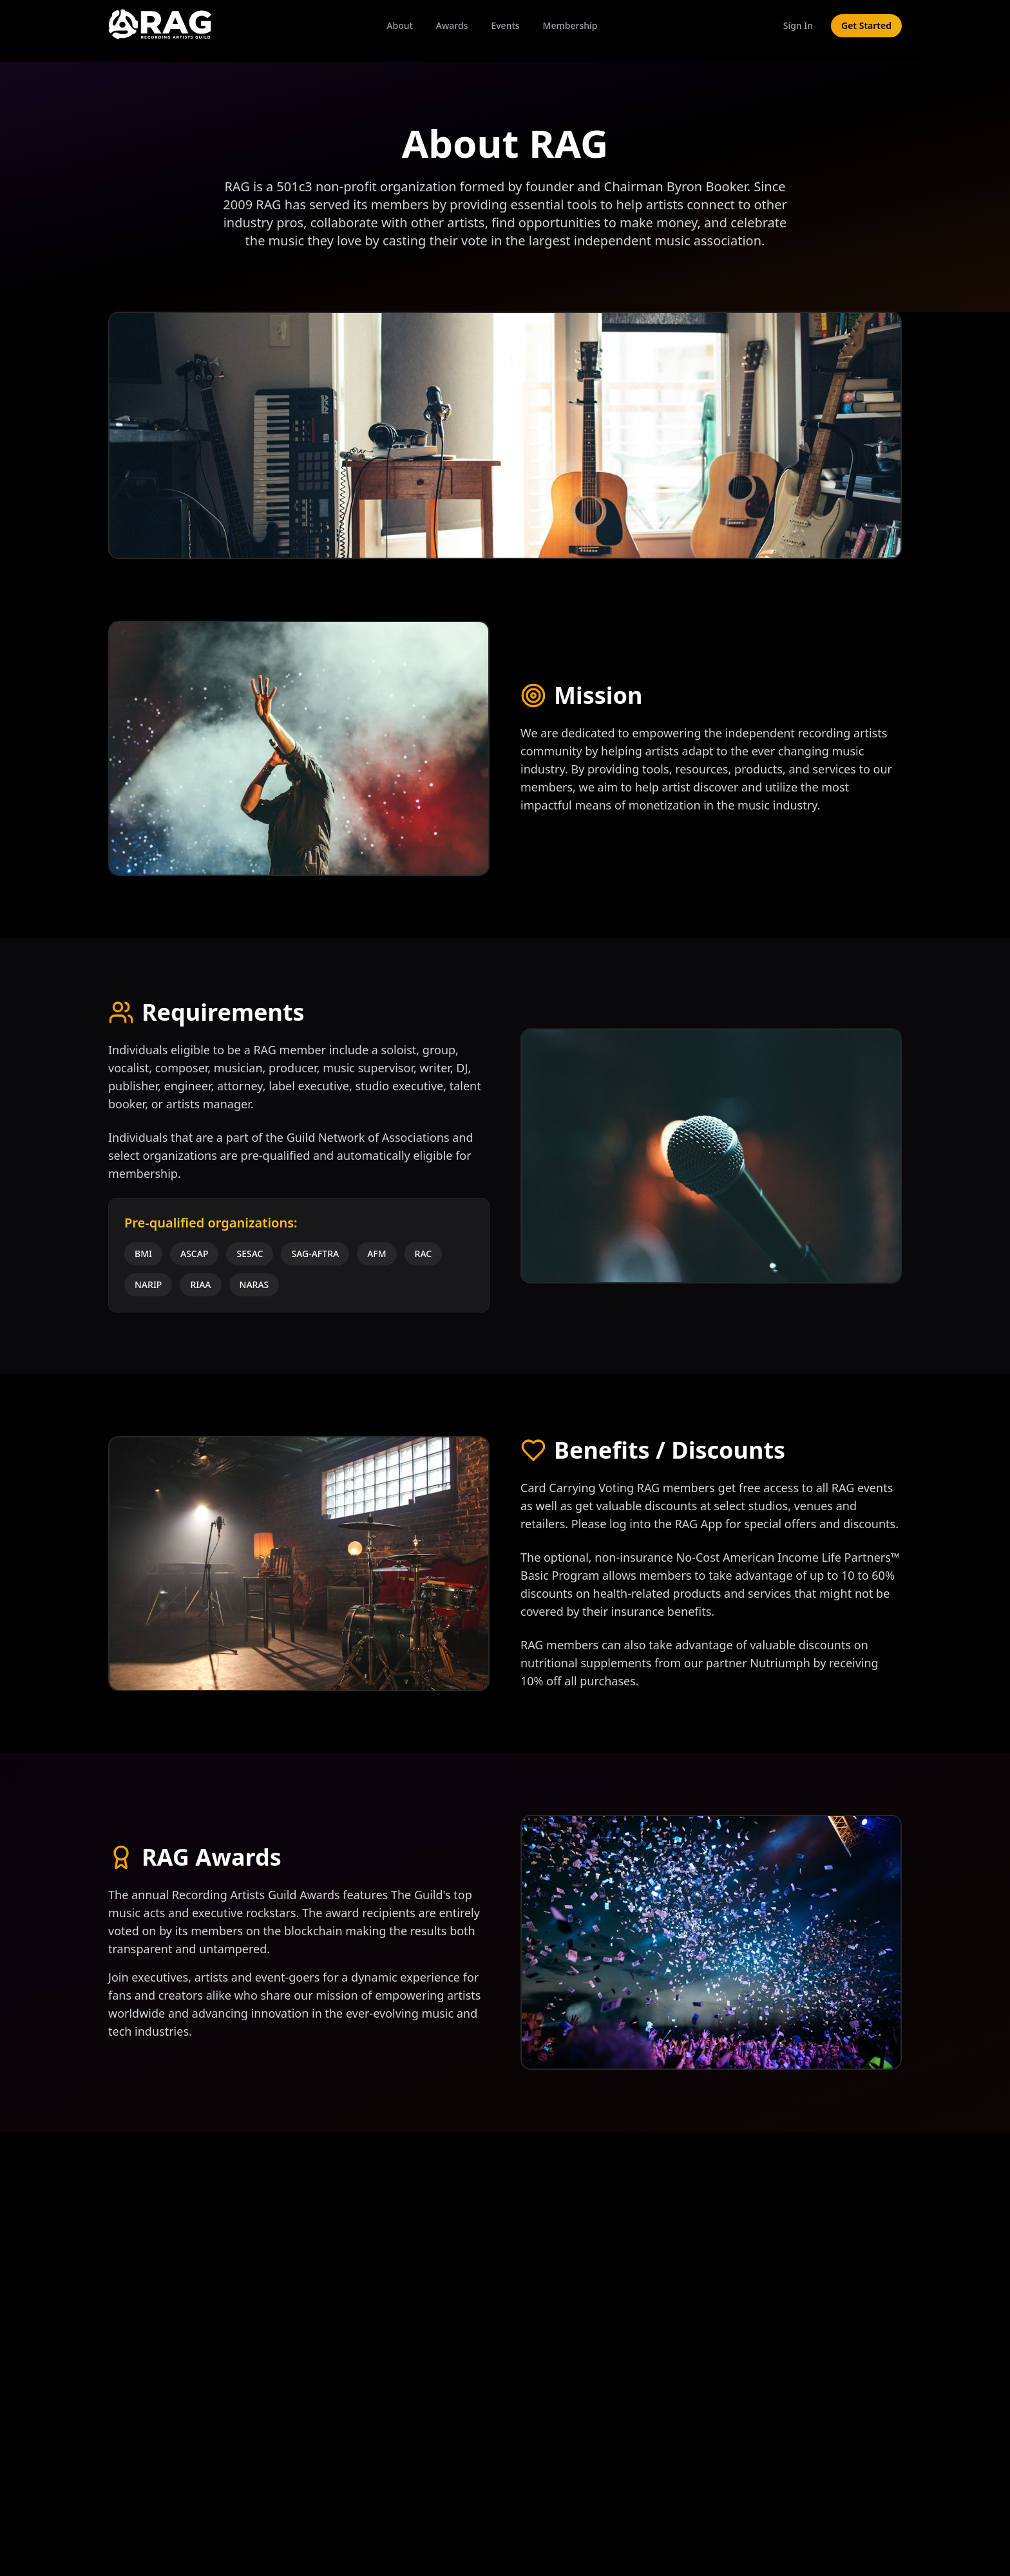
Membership (570, 25)
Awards (452, 25)
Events (505, 25)
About (399, 25)
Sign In (798, 25)
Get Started (866, 25)
